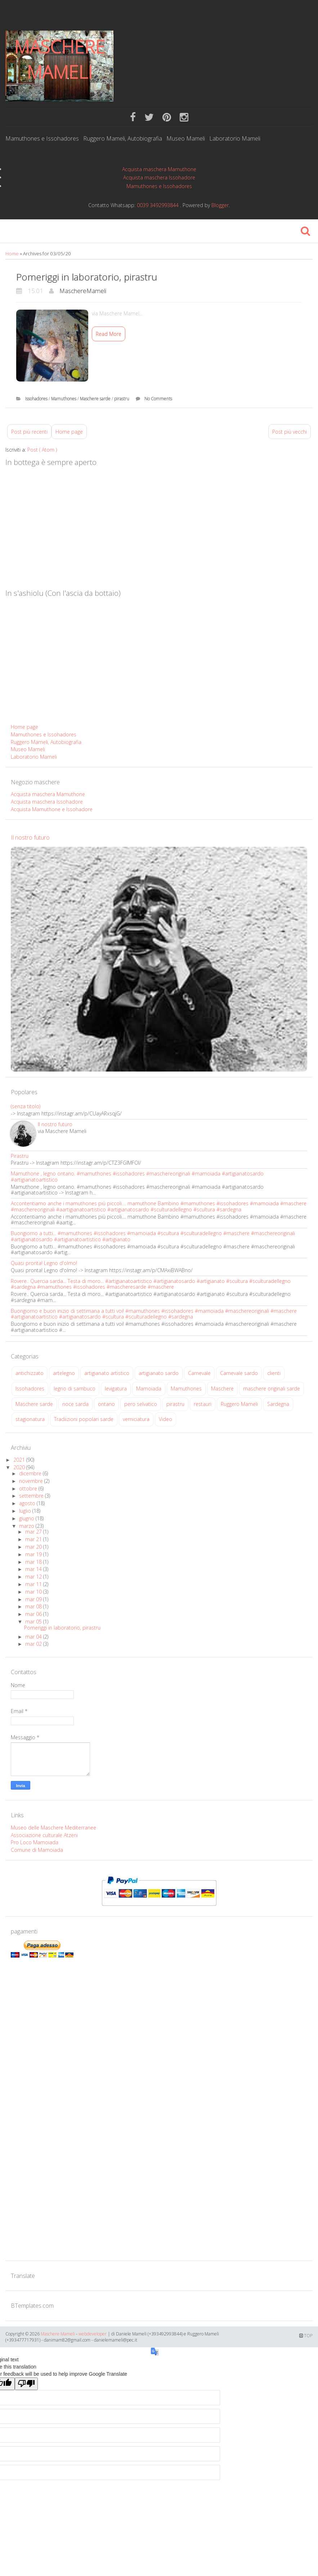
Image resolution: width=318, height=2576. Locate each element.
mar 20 (34, 1546)
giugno (27, 1518)
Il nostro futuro (30, 837)
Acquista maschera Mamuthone (159, 169)
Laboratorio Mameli (234, 138)
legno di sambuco (74, 1388)
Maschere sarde (96, 399)
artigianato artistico (106, 1373)
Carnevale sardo (239, 1373)
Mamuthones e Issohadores (42, 138)
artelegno (64, 1373)
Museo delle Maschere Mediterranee (53, 1827)
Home (12, 253)
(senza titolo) (25, 1106)
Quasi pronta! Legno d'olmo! (44, 1263)
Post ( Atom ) (42, 449)
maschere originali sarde (271, 1388)
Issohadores (37, 399)
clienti (274, 1373)
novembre (31, 1480)
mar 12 (34, 1576)
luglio (25, 1510)
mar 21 (34, 1539)
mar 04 (34, 1636)
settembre (32, 1495)
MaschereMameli (82, 291)
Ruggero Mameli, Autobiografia (122, 138)
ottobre (29, 1488)
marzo (27, 1525)
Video (165, 1419)
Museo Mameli (185, 138)
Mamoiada (148, 1388)
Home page (69, 431)
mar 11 (34, 1584)
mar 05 (34, 1621)
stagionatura (30, 1419)
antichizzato (29, 1373)
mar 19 (34, 1554)
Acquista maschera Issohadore (159, 177)
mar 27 (34, 1531)
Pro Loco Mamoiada (34, 1842)
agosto (28, 1503)
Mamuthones (64, 399)
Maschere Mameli (59, 59)
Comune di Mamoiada (37, 1849)
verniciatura (136, 1419)
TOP (306, 2336)
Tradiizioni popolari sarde (83, 1419)
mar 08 (34, 1606)
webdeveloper (93, 2334)
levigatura (116, 1388)
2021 (19, 1459)
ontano (106, 1404)
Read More (108, 333)
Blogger (220, 205)
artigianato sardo (159, 1373)
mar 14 (34, 1569)
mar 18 (34, 1561)
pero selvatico (140, 1404)
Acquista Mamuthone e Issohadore (52, 809)
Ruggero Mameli (239, 1404)
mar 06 (34, 1614)
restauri (202, 1404)
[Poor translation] (26, 2384)
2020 (19, 1467)
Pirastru (19, 1155)
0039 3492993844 (158, 205)
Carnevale (199, 1373)
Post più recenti (29, 431)
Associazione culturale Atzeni (44, 1835)
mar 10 (34, 1591)
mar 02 (34, 1643)
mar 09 (34, 1599)
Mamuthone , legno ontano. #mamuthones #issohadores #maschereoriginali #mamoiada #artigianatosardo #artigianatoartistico (137, 1176)
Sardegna (278, 1404)
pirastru (122, 399)
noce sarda (75, 1404)
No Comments (158, 399)
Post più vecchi (289, 431)
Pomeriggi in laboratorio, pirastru (86, 276)
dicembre (31, 1473)
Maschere (222, 1388)
